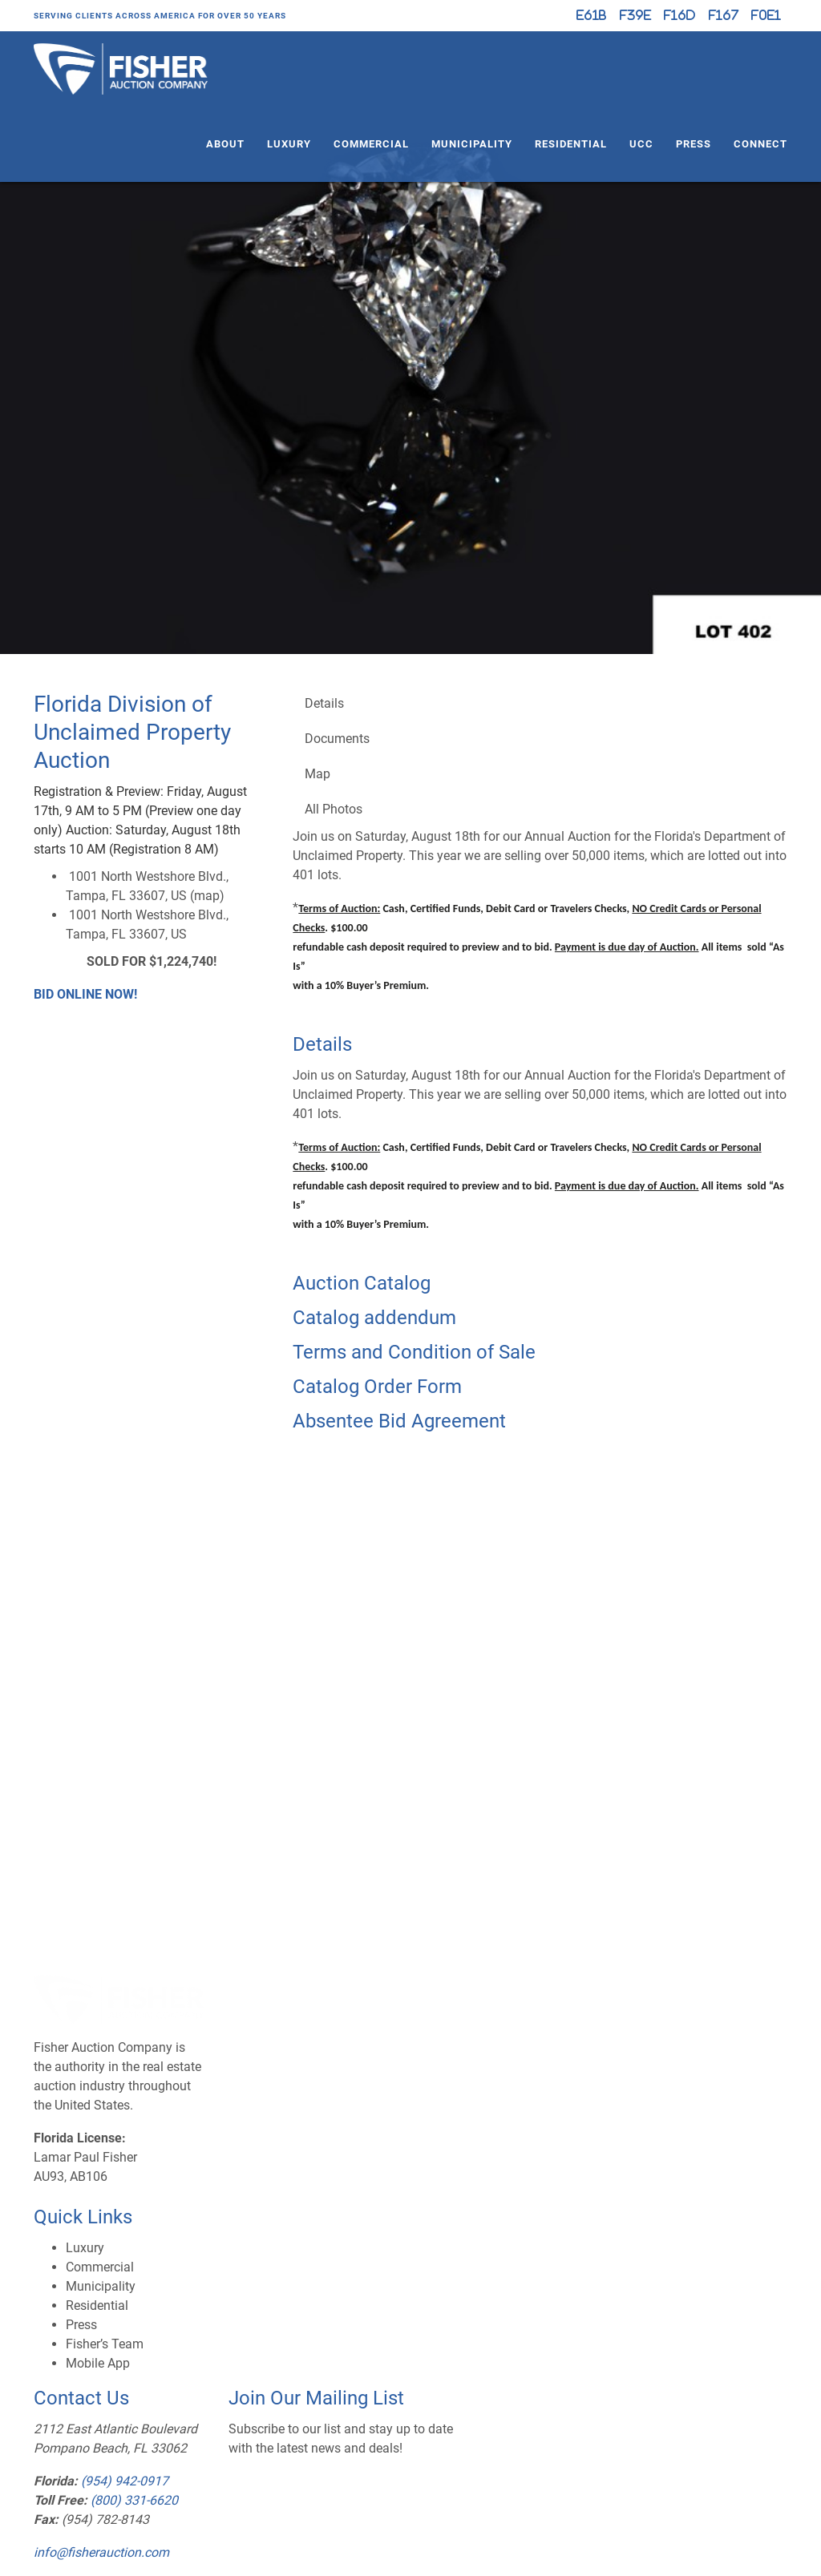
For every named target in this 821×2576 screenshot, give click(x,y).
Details (324, 703)
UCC (641, 144)
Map (317, 773)
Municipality (471, 144)
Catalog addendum (374, 1317)
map (207, 895)
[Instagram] (680, 15)
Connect (760, 144)
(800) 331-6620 (134, 2500)
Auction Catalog (362, 1283)
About (225, 144)
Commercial (371, 144)
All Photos (333, 809)
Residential (571, 144)
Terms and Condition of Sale (414, 1352)
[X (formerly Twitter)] (591, 15)
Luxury (289, 144)
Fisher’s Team (105, 2344)
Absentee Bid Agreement (399, 1421)
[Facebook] (635, 15)
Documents (337, 738)
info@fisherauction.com (101, 2552)
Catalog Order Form (377, 1386)
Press (693, 144)
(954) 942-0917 (124, 2481)
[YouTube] (723, 15)
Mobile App (98, 2363)
